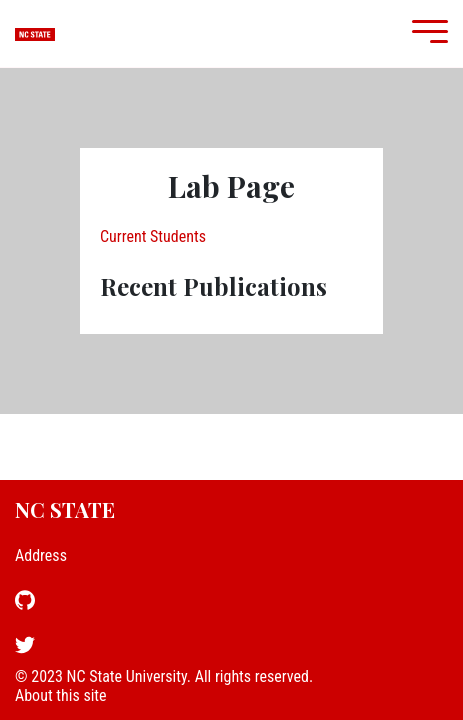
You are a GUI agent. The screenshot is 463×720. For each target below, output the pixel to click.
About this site (61, 695)
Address (41, 555)
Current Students (153, 236)
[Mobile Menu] (425, 33)
